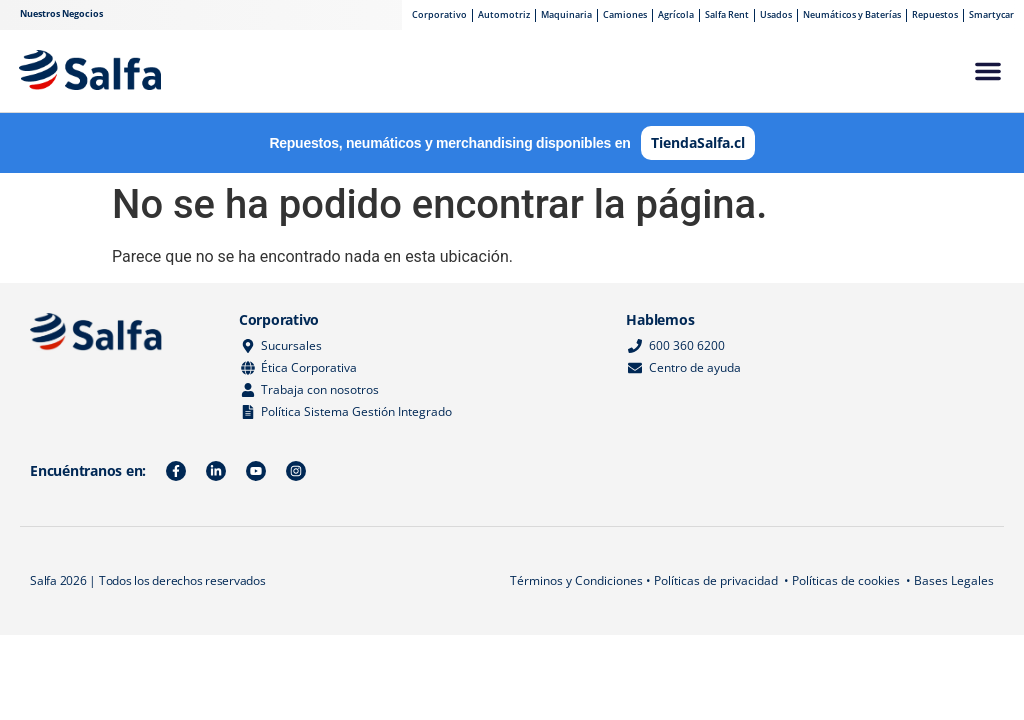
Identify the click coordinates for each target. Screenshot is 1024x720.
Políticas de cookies (846, 580)
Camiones (625, 14)
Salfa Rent (727, 14)
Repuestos (935, 14)
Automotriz (504, 14)
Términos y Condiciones (576, 580)
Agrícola (676, 14)
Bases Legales (954, 580)
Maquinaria (566, 14)
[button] (988, 71)
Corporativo (439, 14)
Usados (776, 14)
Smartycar (991, 14)
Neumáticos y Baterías (852, 14)
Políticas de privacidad (716, 580)
